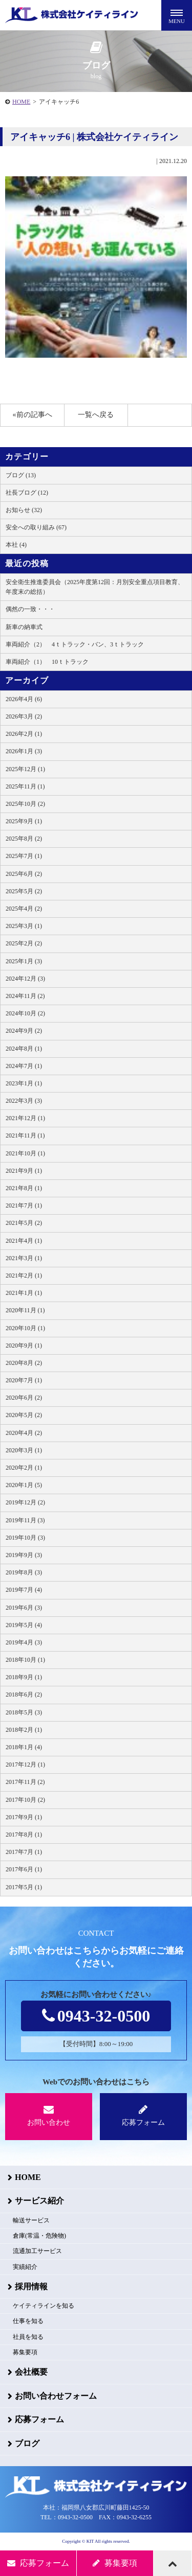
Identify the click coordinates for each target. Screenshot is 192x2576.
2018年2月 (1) (24, 1729)
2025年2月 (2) (24, 943)
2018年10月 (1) (25, 1659)
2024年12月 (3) (25, 978)
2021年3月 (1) (24, 1258)
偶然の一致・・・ (30, 609)
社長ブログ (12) (27, 492)
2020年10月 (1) (25, 1328)
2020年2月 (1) (24, 1467)
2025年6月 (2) (24, 873)
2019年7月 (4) (24, 1589)
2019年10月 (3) (25, 1537)
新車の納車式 (24, 627)
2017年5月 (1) (24, 1887)
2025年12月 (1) (25, 769)
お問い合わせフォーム (56, 2396)
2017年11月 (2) (25, 1781)
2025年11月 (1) (25, 786)
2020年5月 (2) (24, 1415)
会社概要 (31, 2372)
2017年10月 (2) (25, 1799)
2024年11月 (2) (25, 996)
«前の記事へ (32, 415)
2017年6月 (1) (24, 1869)
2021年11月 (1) (25, 1135)
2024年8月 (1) (24, 1048)
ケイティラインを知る (43, 2305)
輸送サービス (31, 2220)
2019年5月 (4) (24, 1625)
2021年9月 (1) (24, 1170)
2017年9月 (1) (24, 1817)
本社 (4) (16, 544)
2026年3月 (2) (24, 716)
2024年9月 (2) (24, 1030)
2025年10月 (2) (25, 803)
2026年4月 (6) (24, 699)
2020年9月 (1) (24, 1345)
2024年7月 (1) (24, 1066)
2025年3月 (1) (24, 926)
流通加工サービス (37, 2251)
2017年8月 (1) (24, 1834)
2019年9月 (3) (24, 1555)
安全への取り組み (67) (36, 527)
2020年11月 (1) (25, 1310)
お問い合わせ (48, 2115)
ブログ (27, 2443)
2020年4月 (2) (24, 1432)
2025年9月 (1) (24, 821)
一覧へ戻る (96, 415)
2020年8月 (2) (24, 1362)
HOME (21, 101)
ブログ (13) (21, 475)
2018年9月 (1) (24, 1677)
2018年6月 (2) (24, 1694)
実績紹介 (25, 2266)
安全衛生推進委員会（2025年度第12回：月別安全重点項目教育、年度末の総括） (95, 586)
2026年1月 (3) (24, 751)
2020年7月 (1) (24, 1380)
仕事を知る (28, 2321)
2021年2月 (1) (24, 1275)
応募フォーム (143, 2115)
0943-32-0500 (96, 2016)
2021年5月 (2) (24, 1222)
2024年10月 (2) (25, 1013)
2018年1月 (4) (24, 1747)
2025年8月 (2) (24, 838)
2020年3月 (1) (24, 1450)
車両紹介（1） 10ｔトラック (47, 661)
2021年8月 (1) (24, 1188)
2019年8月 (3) (24, 1572)
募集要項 (25, 2352)
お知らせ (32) (24, 510)
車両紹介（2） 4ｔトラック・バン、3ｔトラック (75, 644)
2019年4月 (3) (24, 1642)
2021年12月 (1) (25, 1118)
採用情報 (31, 2286)
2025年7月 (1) (24, 856)
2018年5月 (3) (24, 1712)
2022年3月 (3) (24, 1100)
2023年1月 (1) (24, 1083)
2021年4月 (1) (24, 1240)
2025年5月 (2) (24, 891)
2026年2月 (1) (24, 733)
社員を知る (28, 2336)
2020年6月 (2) (24, 1397)
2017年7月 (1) (24, 1851)
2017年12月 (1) (25, 1764)
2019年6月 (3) (24, 1607)
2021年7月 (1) (24, 1205)
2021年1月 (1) (24, 1292)
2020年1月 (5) (24, 1485)
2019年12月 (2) (25, 1502)
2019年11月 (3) (25, 1520)
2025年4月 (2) (24, 908)
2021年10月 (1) (25, 1153)
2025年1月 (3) (24, 961)
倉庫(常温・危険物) (39, 2235)
